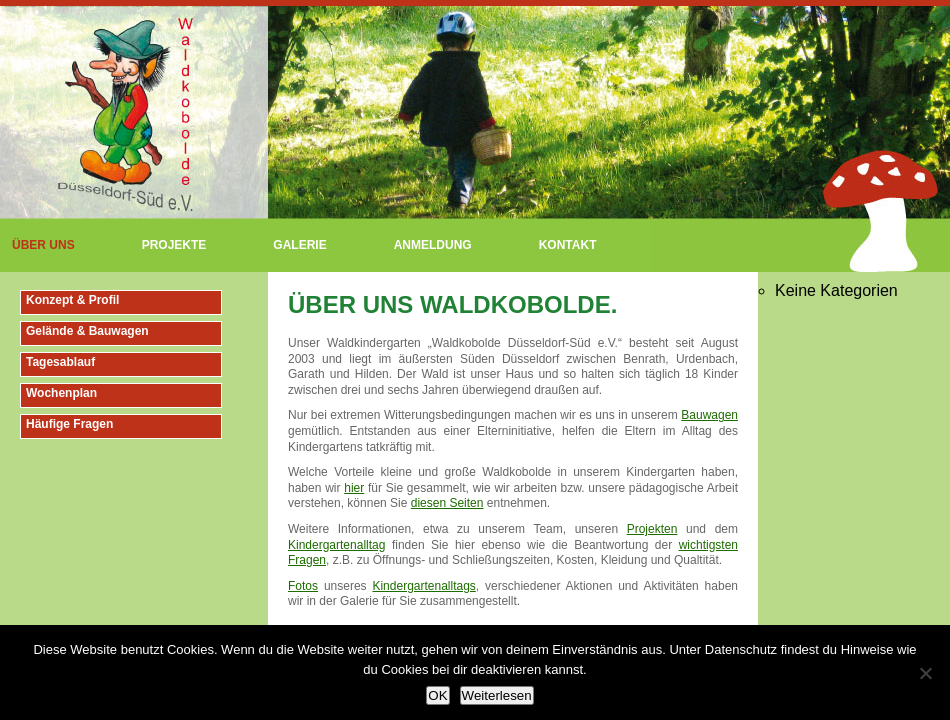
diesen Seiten (447, 503)
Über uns (43, 245)
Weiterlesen (497, 695)
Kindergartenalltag (336, 545)
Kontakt (568, 245)
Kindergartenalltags (423, 586)
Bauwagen (709, 415)
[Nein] (925, 673)
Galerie (299, 245)
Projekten (652, 529)
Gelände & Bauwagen (87, 331)
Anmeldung (433, 245)
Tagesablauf (60, 362)
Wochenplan (61, 393)
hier (354, 488)
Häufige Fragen (69, 424)
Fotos (303, 586)
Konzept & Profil (72, 300)
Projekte (174, 245)
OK (437, 695)
